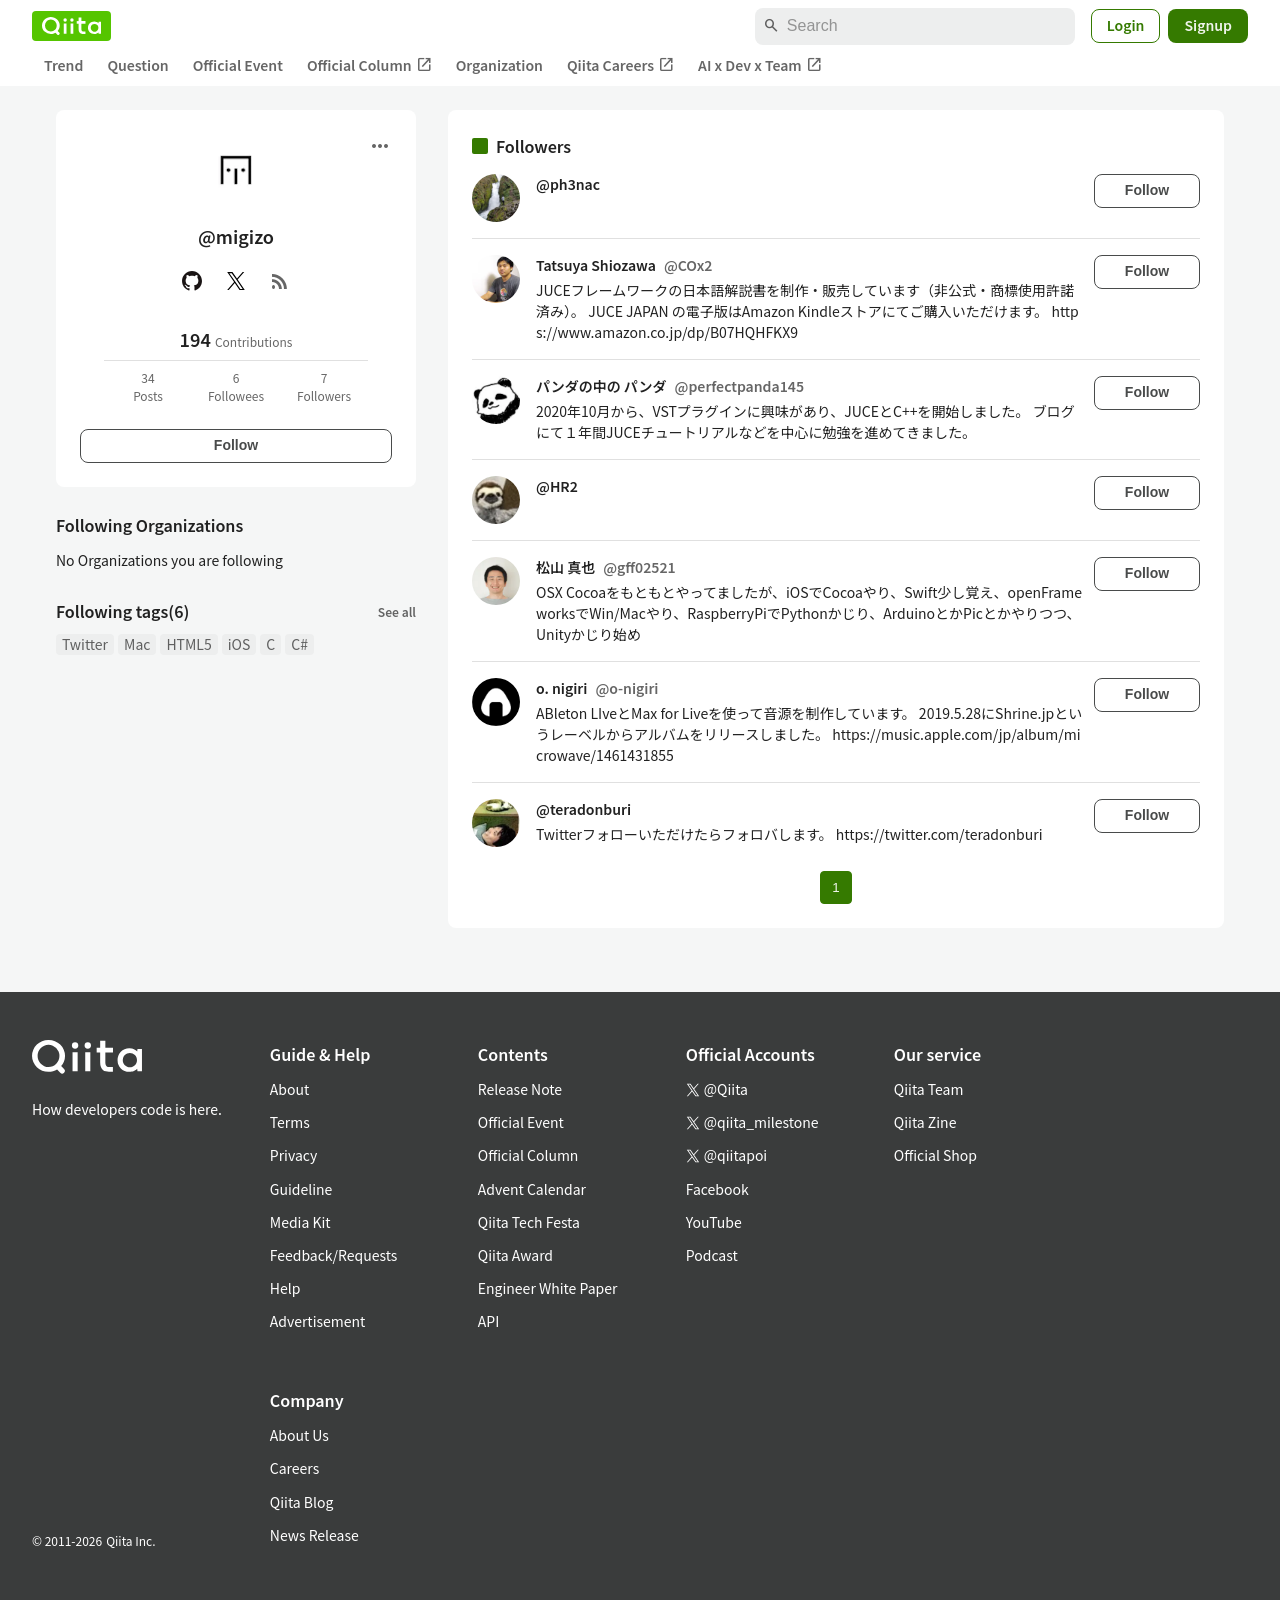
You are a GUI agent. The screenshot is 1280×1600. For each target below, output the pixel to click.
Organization (499, 65)
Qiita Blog (302, 1502)
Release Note (520, 1089)
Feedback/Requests (334, 1255)
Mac (137, 644)
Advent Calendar (532, 1189)
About (289, 1089)
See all (397, 611)
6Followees (236, 386)
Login (1126, 25)
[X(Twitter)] (236, 281)
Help (285, 1288)
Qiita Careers (620, 65)
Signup (1208, 25)
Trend (63, 65)
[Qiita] (71, 26)
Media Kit (300, 1222)
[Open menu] (380, 146)
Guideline (301, 1189)
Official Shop (935, 1155)
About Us (299, 1435)
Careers (294, 1468)
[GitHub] (192, 281)
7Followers (324, 386)
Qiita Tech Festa (529, 1222)
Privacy (293, 1155)
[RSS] (280, 281)
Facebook (717, 1189)
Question (137, 65)
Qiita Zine (925, 1122)
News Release (314, 1535)
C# (299, 644)
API (488, 1321)
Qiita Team (929, 1089)
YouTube (714, 1222)
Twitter (85, 644)
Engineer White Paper (548, 1288)
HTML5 (188, 644)
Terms (290, 1122)
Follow (236, 445)
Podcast (712, 1255)
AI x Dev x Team (760, 65)
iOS (239, 644)
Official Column (369, 65)
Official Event (238, 65)
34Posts (148, 386)
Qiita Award (515, 1255)
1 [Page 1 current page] (835, 887)
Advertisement (318, 1321)
